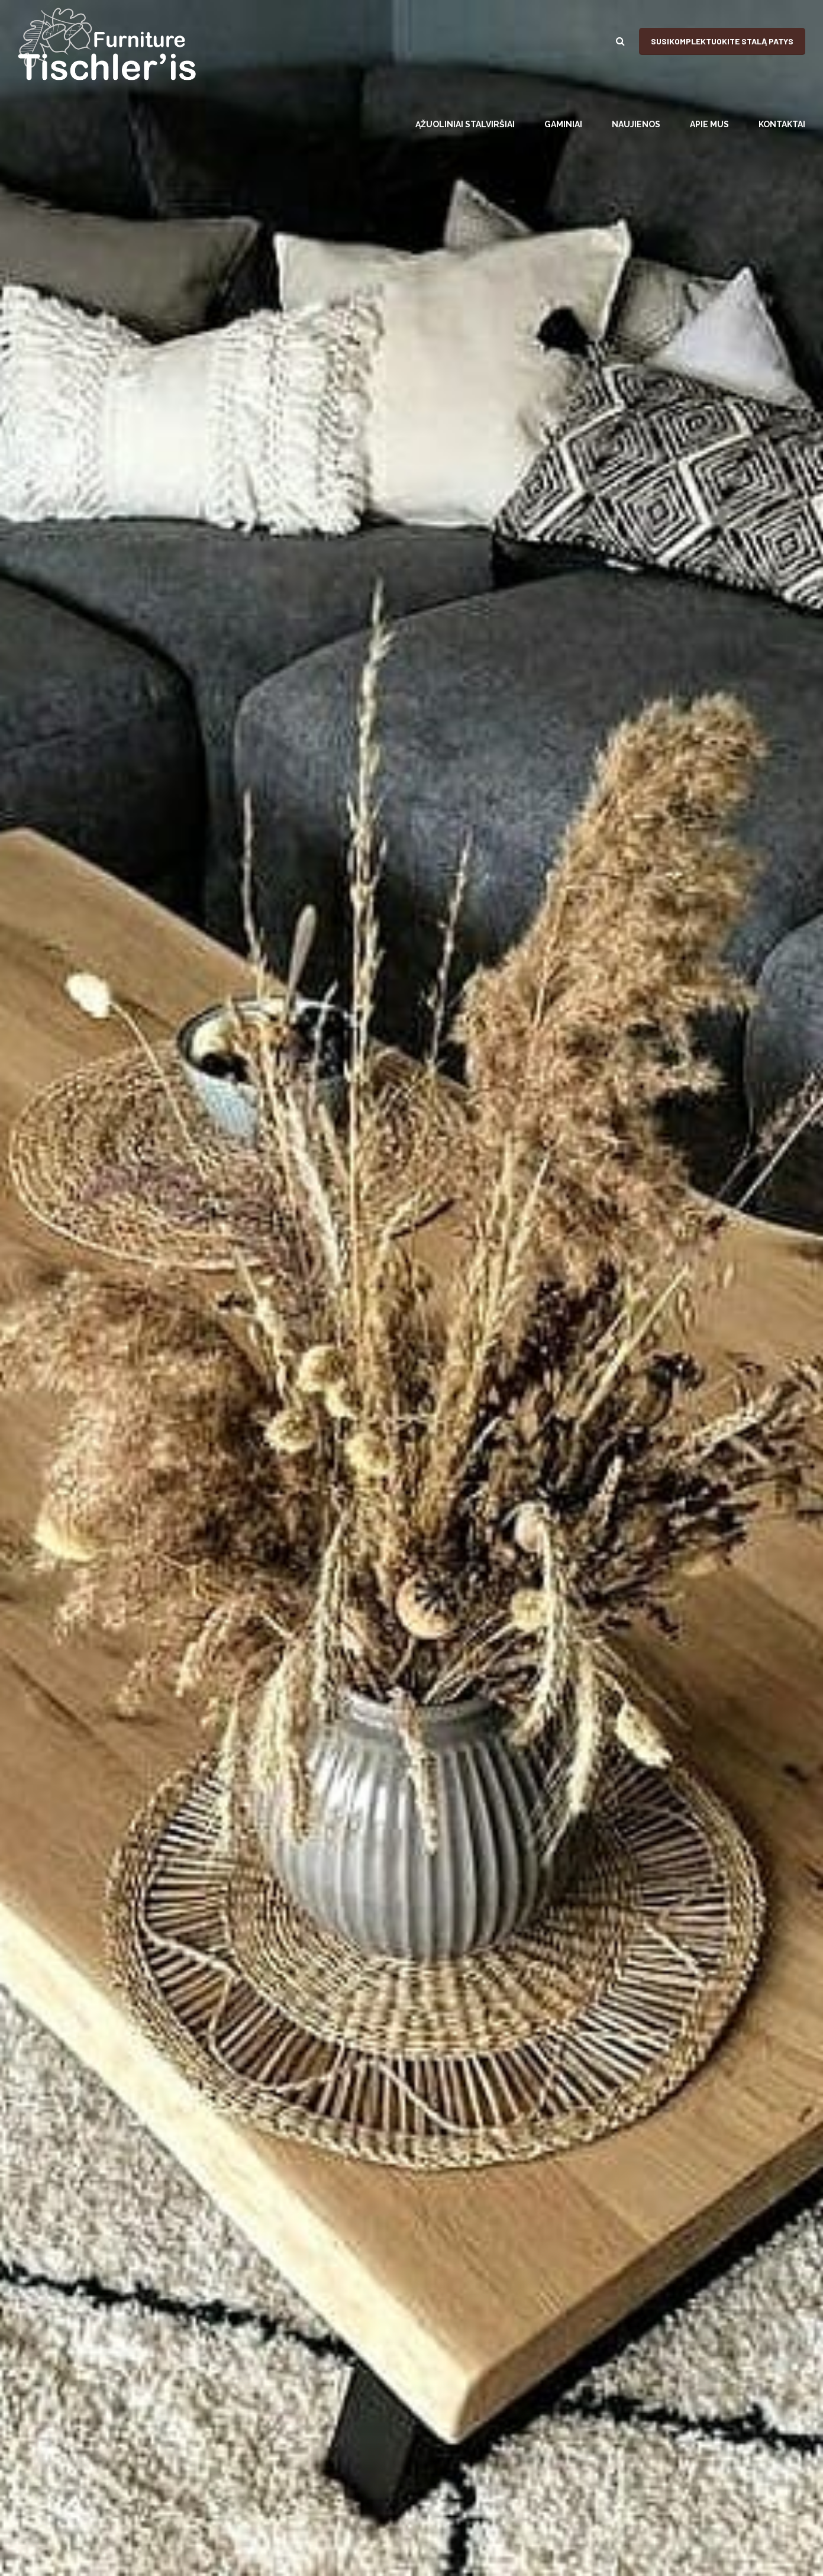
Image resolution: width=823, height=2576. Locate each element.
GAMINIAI (563, 124)
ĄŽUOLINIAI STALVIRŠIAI (465, 124)
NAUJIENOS (636, 124)
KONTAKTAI (782, 124)
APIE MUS (709, 124)
